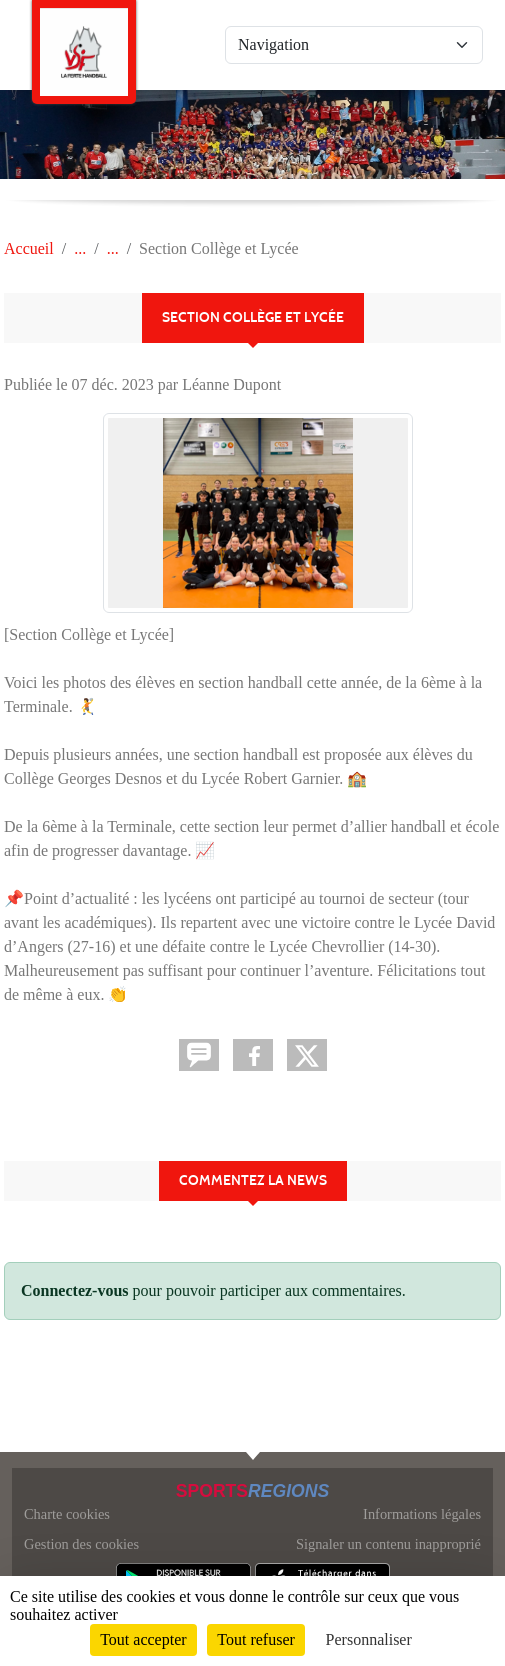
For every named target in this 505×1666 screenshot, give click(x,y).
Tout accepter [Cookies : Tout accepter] (143, 1639)
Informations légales (422, 1514)
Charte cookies (67, 1514)
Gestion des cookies (81, 1544)
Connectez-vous (75, 1290)
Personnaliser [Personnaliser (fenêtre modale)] (369, 1639)
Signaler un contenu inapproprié (388, 1544)
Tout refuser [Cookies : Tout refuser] (256, 1639)
